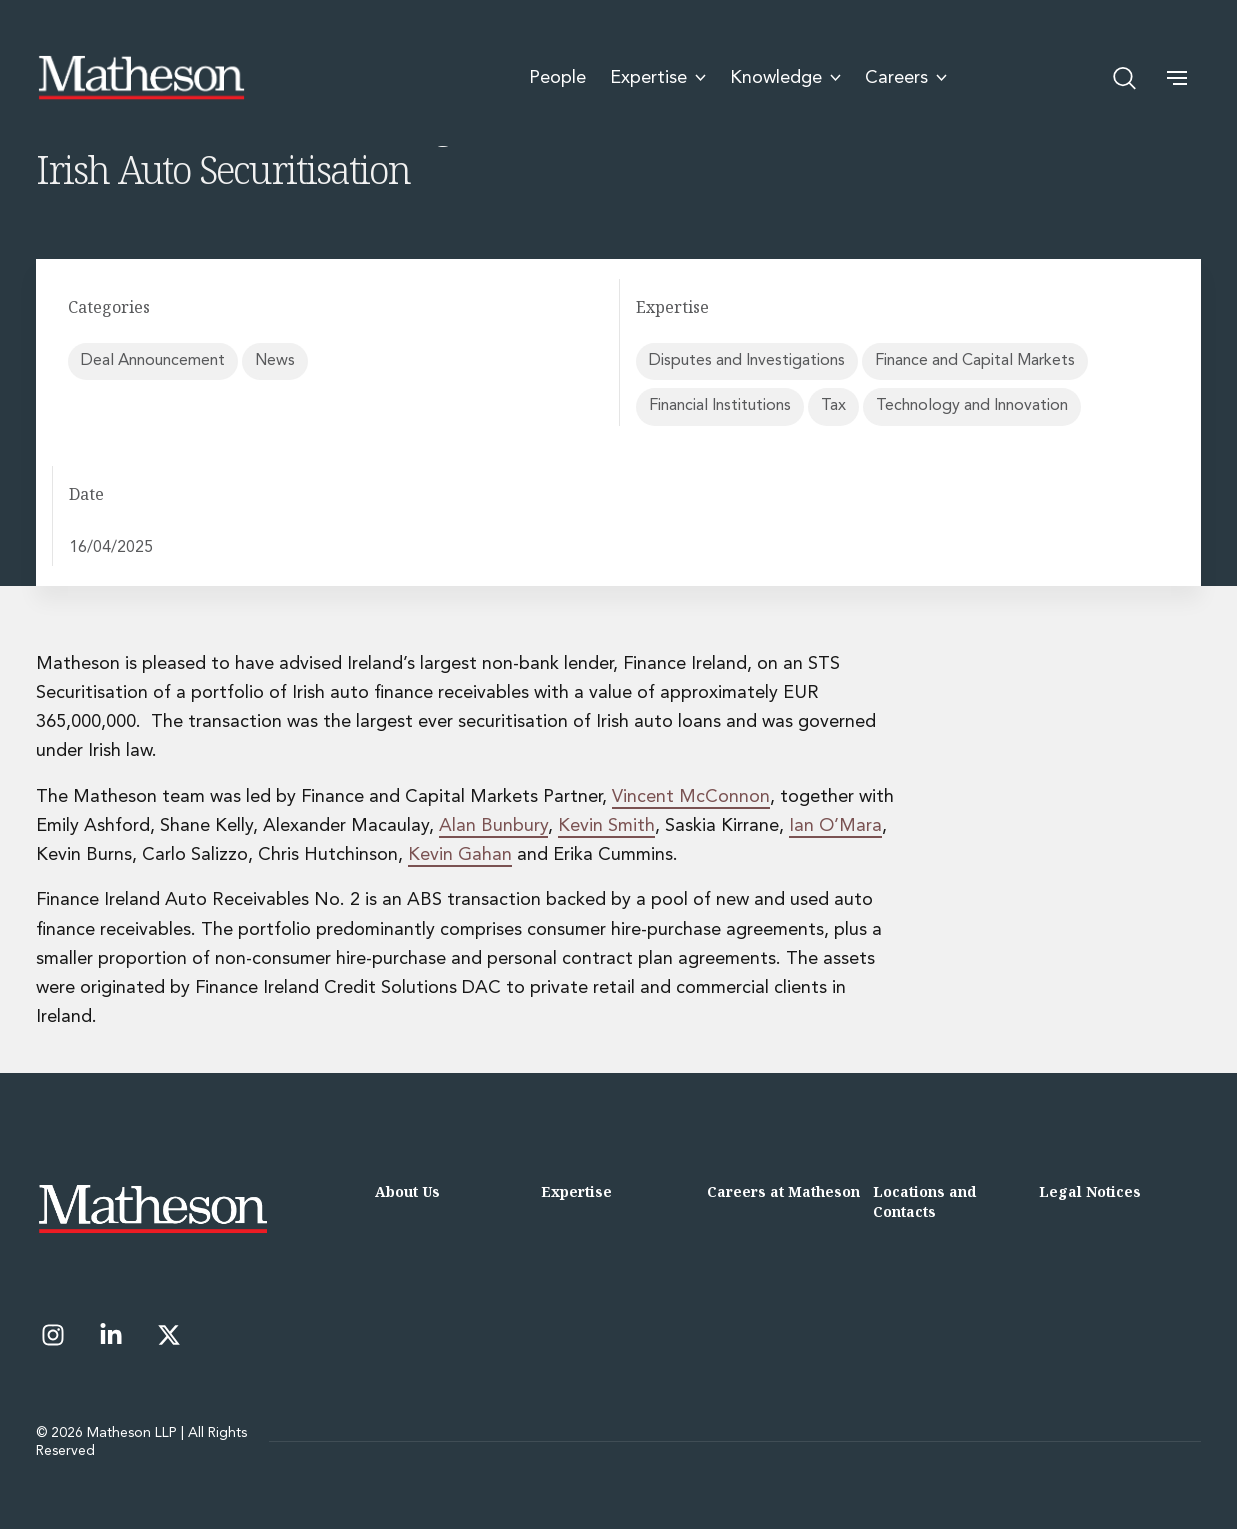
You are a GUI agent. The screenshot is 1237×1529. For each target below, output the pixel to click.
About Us (407, 1191)
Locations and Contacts (924, 1201)
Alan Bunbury (493, 826)
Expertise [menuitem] (658, 78)
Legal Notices (1090, 1191)
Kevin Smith (606, 826)
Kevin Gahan (460, 855)
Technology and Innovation (972, 406)
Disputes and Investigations (747, 361)
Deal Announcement (153, 361)
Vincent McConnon (691, 797)
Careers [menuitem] (906, 78)
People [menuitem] (557, 78)
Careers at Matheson (783, 1191)
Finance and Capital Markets (975, 361)
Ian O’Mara (835, 826)
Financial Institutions (720, 406)
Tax (833, 406)
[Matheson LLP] (141, 78)
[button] (1177, 78)
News (275, 361)
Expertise (576, 1191)
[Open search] (1125, 78)
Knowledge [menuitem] (785, 78)
